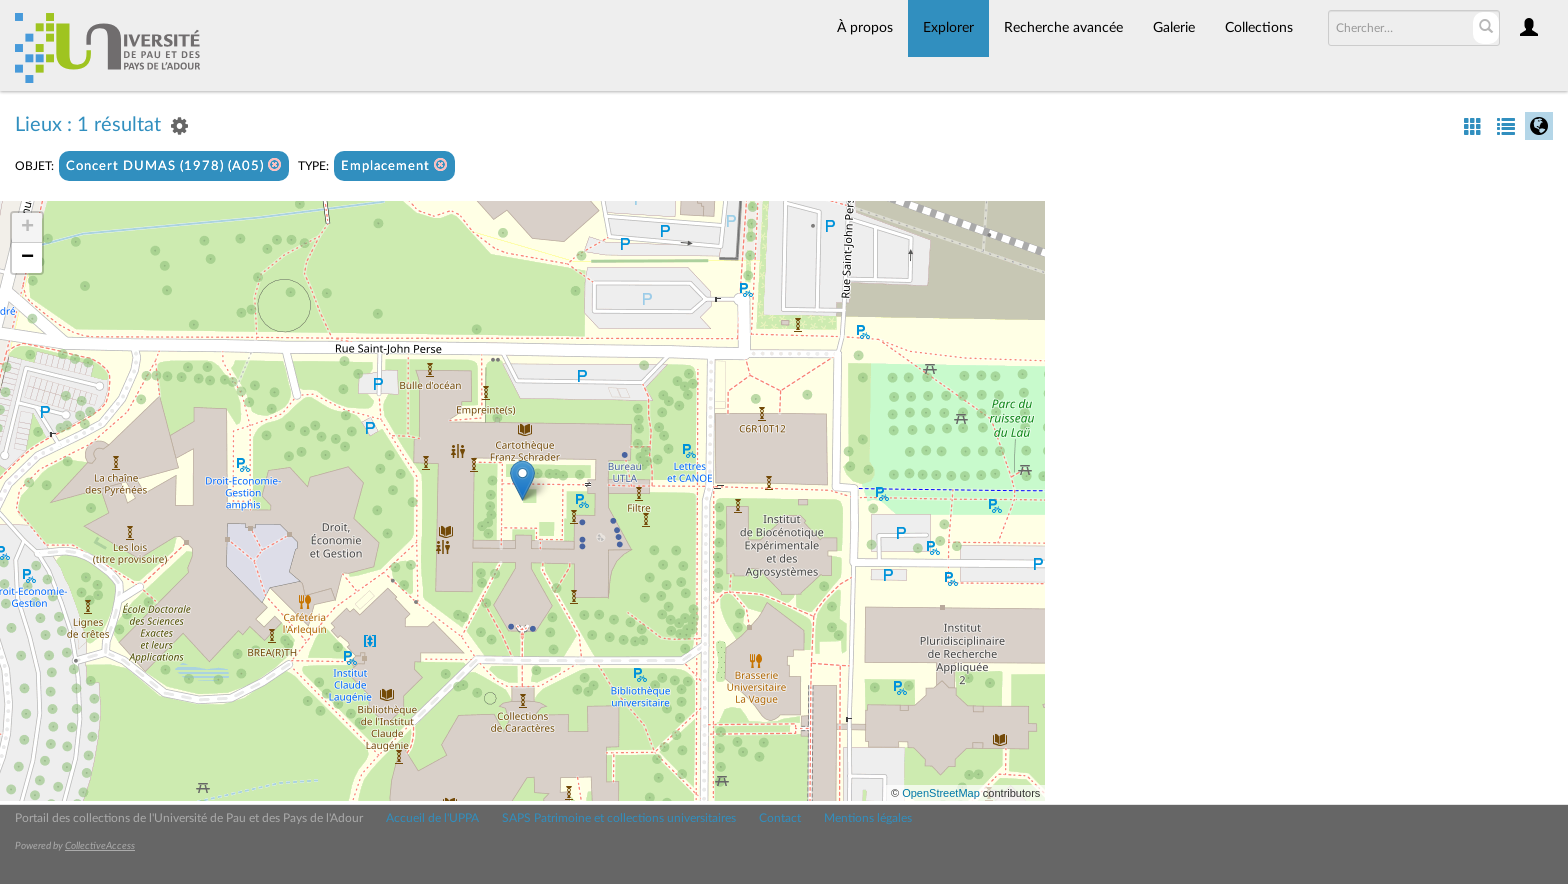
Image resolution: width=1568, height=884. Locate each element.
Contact (780, 818)
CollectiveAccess (100, 846)
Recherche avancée (1063, 28)
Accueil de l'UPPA (432, 818)
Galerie (1174, 28)
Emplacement (394, 165)
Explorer (948, 28)
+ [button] (27, 228)
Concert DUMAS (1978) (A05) (174, 165)
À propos (865, 28)
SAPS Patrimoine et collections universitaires (619, 818)
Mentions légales (868, 818)
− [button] (27, 258)
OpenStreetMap (941, 793)
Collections (1259, 28)
